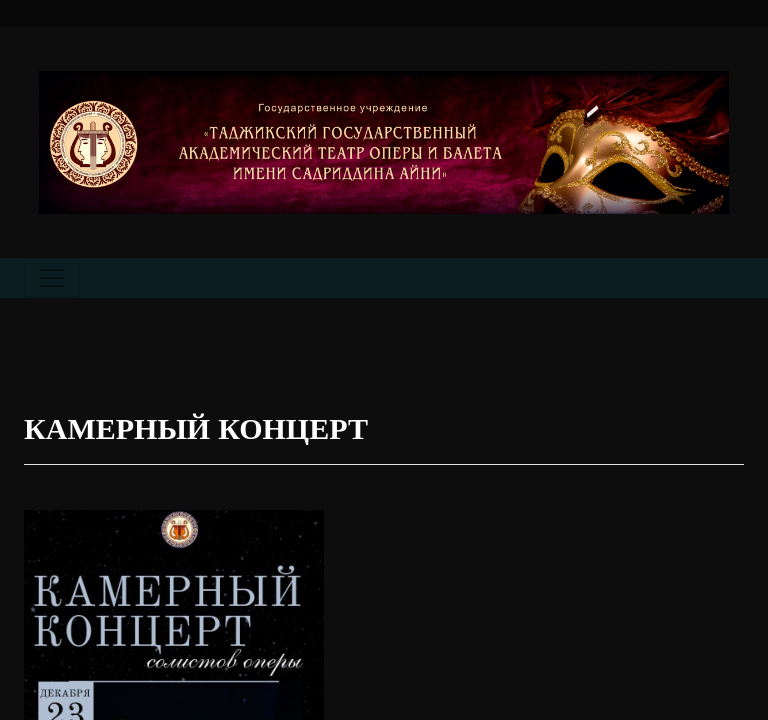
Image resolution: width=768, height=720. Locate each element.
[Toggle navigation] (52, 278)
